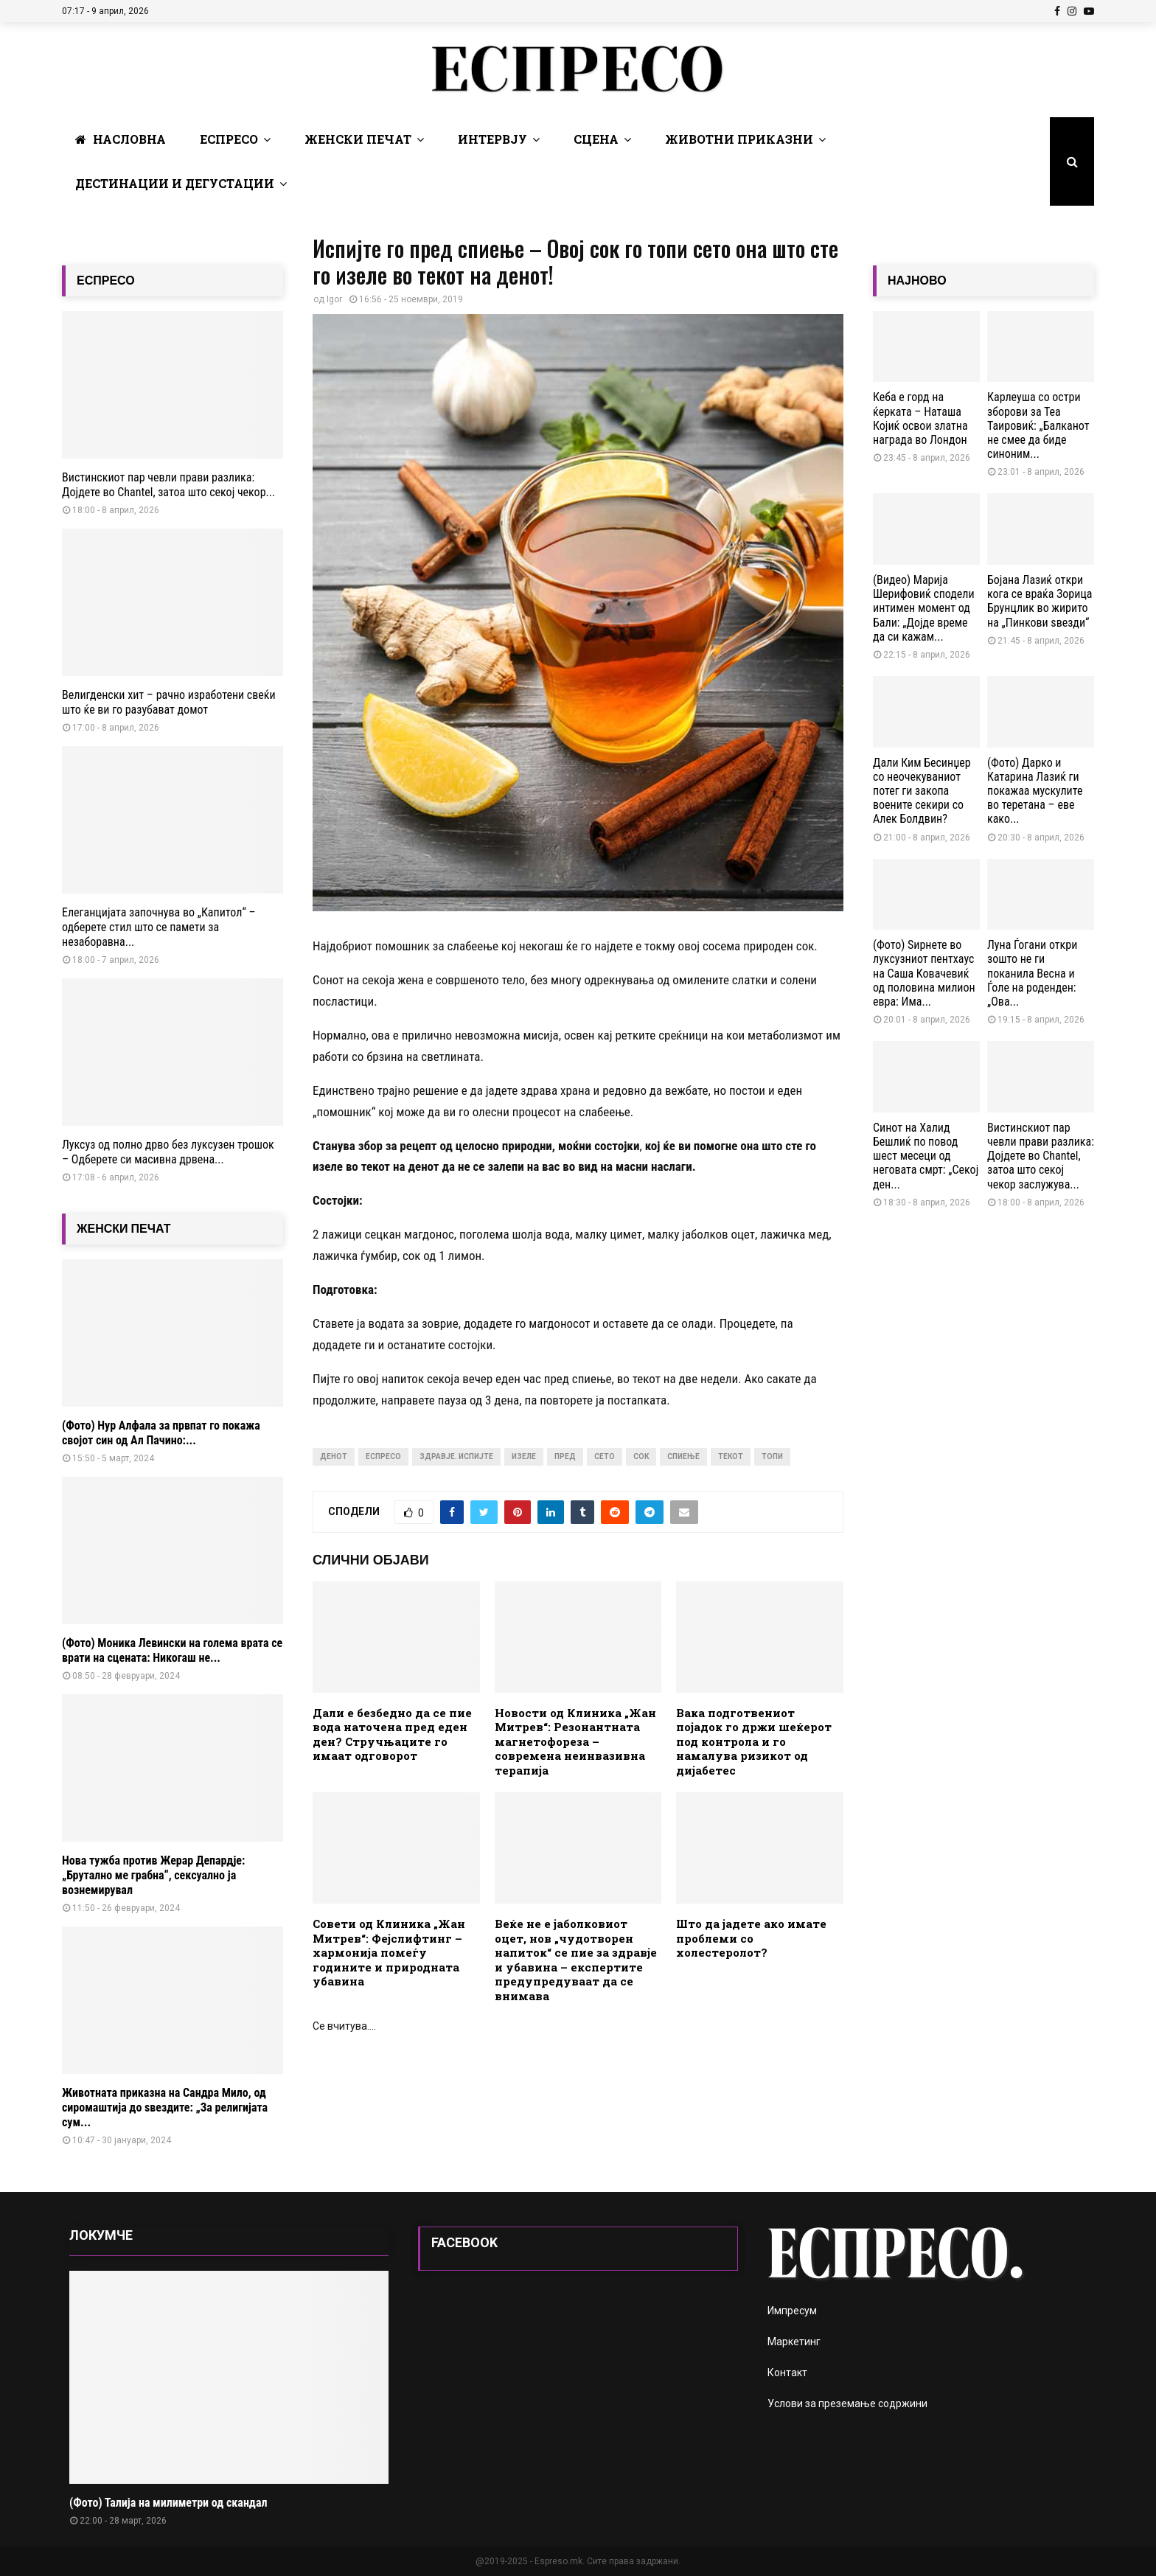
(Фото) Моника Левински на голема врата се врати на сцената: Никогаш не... (172, 1650)
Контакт (787, 2372)
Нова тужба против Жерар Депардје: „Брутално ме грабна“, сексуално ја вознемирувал (153, 1875)
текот (730, 1456)
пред (565, 1456)
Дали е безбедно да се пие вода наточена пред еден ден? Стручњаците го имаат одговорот (392, 1734)
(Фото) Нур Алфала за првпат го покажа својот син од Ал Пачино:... (161, 1432)
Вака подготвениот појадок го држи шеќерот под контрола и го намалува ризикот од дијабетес (754, 1741)
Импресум (792, 2310)
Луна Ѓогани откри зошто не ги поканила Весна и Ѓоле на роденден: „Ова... (1032, 973)
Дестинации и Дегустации (174, 183)
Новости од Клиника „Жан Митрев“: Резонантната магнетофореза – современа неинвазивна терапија (575, 1741)
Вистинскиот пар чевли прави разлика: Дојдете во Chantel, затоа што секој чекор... (168, 484)
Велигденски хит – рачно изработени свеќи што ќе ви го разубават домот (169, 702)
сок (641, 1456)
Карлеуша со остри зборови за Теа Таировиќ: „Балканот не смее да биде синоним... (1038, 425)
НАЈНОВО (917, 281)
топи (772, 1456)
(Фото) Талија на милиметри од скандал (168, 2503)
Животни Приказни (739, 139)
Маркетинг (794, 2341)
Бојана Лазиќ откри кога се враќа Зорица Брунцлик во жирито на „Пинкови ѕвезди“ (1039, 601)
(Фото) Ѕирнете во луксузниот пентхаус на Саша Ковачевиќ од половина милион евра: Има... (924, 973)
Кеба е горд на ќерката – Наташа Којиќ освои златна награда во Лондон (920, 418)
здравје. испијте (456, 1456)
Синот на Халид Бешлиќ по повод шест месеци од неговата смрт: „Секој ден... (925, 1156)
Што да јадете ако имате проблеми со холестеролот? (751, 1938)
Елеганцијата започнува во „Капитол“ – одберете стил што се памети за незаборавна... (159, 927)
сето (604, 1456)
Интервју (492, 139)
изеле (524, 1456)
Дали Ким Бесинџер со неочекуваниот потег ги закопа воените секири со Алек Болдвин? (922, 791)
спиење (683, 1456)
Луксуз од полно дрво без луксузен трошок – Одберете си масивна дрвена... (168, 1152)
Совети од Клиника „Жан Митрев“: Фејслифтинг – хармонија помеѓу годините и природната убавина (389, 1952)
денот (333, 1456)
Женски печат (357, 139)
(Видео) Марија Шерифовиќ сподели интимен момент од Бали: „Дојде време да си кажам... (924, 608)
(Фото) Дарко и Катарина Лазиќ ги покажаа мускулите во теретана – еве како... (1034, 791)
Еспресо (229, 139)
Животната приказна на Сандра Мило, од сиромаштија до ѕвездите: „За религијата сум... (165, 2107)
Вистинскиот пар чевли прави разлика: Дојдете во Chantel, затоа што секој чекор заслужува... (1040, 1156)
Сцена (596, 139)
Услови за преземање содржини (847, 2403)
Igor (334, 299)
